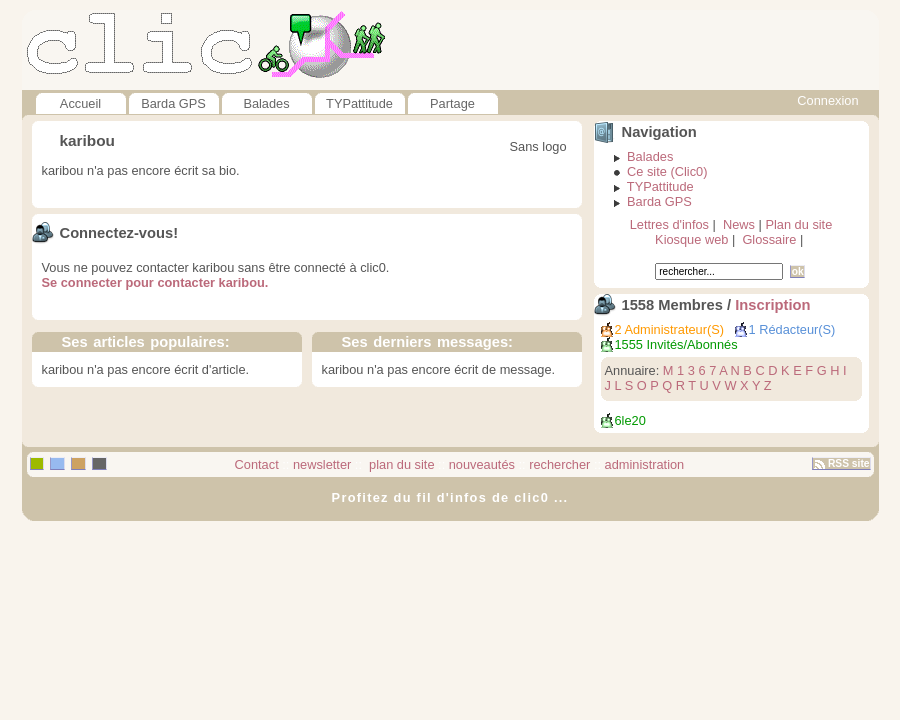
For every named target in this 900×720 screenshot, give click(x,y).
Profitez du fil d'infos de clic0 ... (450, 497)
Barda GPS (173, 103)
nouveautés (482, 464)
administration (645, 464)
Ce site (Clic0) (667, 171)
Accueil (80, 103)
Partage (452, 103)
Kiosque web (691, 239)
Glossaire (769, 239)
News (739, 224)
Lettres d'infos (669, 224)
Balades (266, 103)
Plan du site (798, 224)
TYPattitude (359, 103)
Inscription (772, 305)
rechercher (559, 464)
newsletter (322, 464)
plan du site (400, 464)
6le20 (630, 420)
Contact (257, 464)
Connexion (827, 100)
